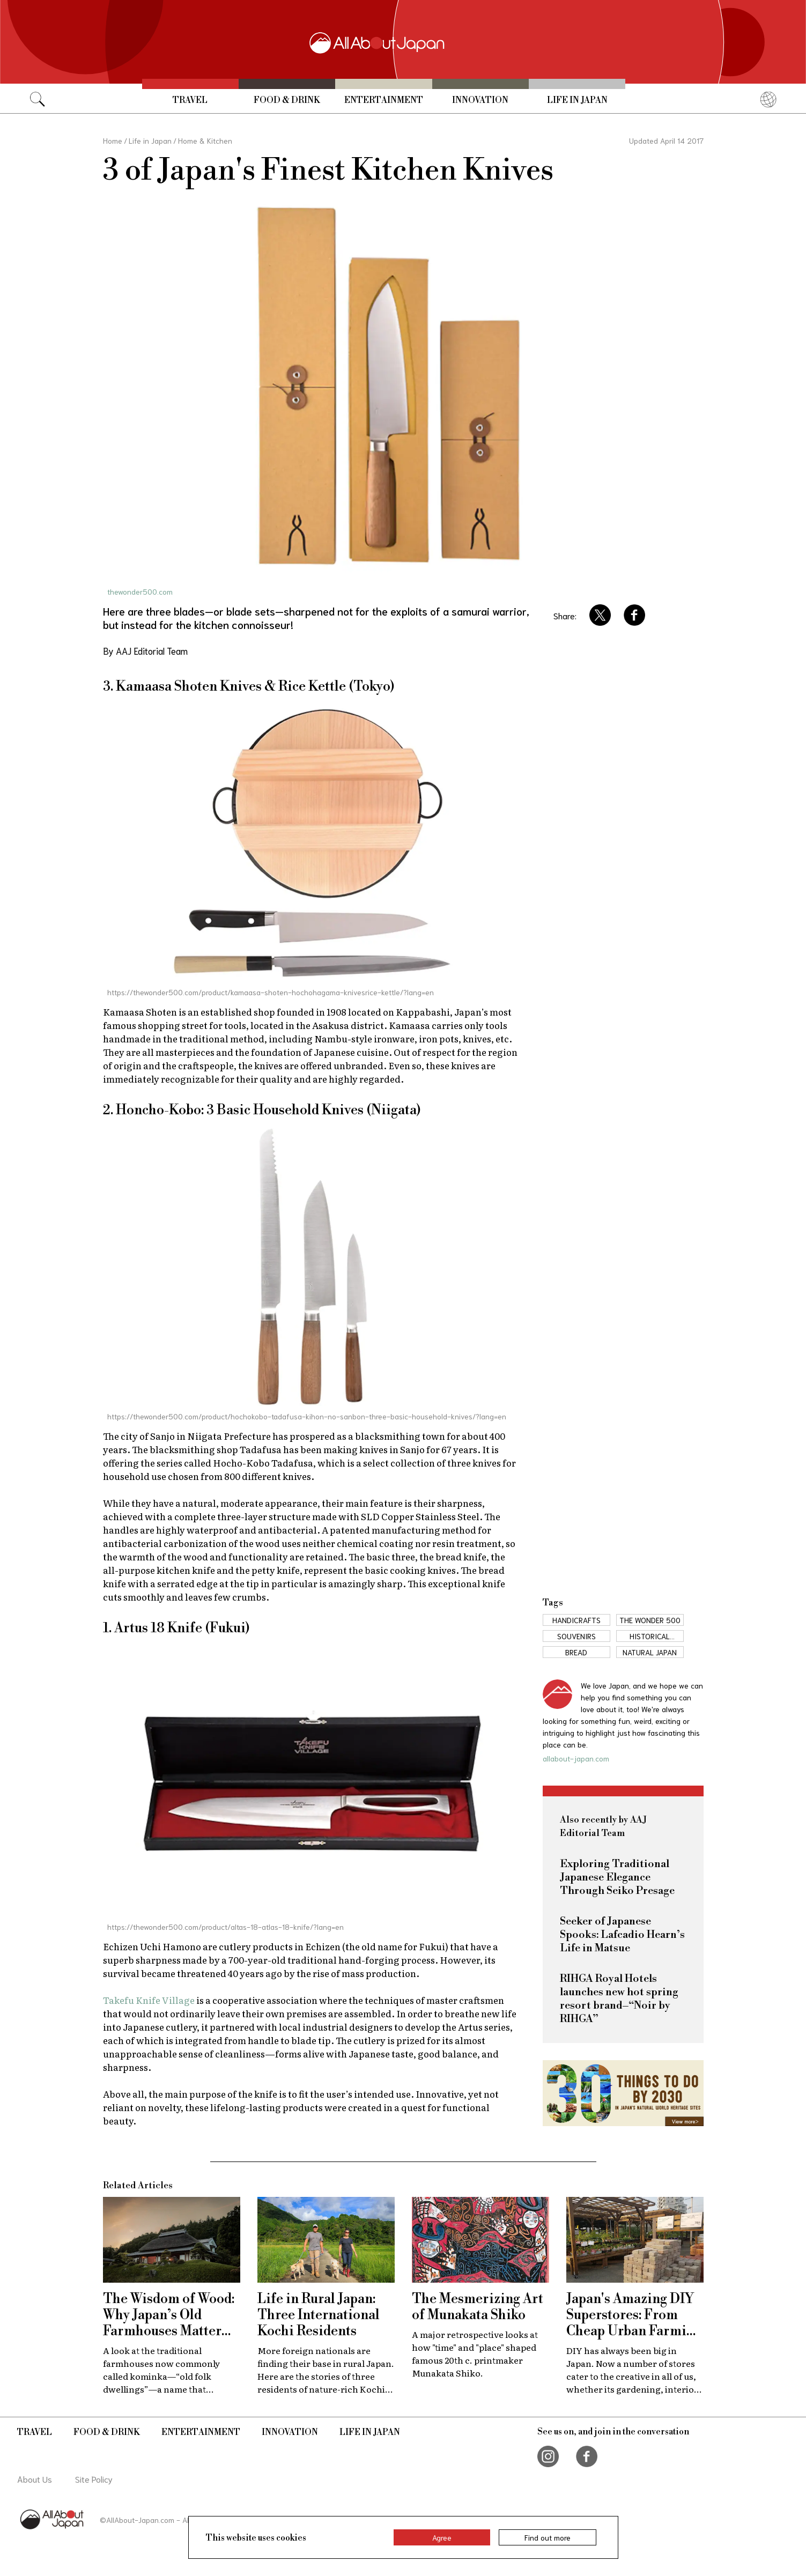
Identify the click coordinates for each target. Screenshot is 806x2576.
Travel (190, 100)
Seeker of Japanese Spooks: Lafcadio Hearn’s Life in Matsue (622, 1935)
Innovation (480, 100)
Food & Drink (287, 100)
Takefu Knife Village (149, 2000)
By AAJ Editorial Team (145, 650)
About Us (34, 2478)
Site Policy (94, 2478)
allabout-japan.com (576, 1758)
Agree (442, 2537)
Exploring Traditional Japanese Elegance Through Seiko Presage (617, 1877)
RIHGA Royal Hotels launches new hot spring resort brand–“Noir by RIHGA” (619, 1999)
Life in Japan (577, 100)
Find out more (547, 2537)
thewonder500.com (140, 591)
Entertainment (383, 100)
